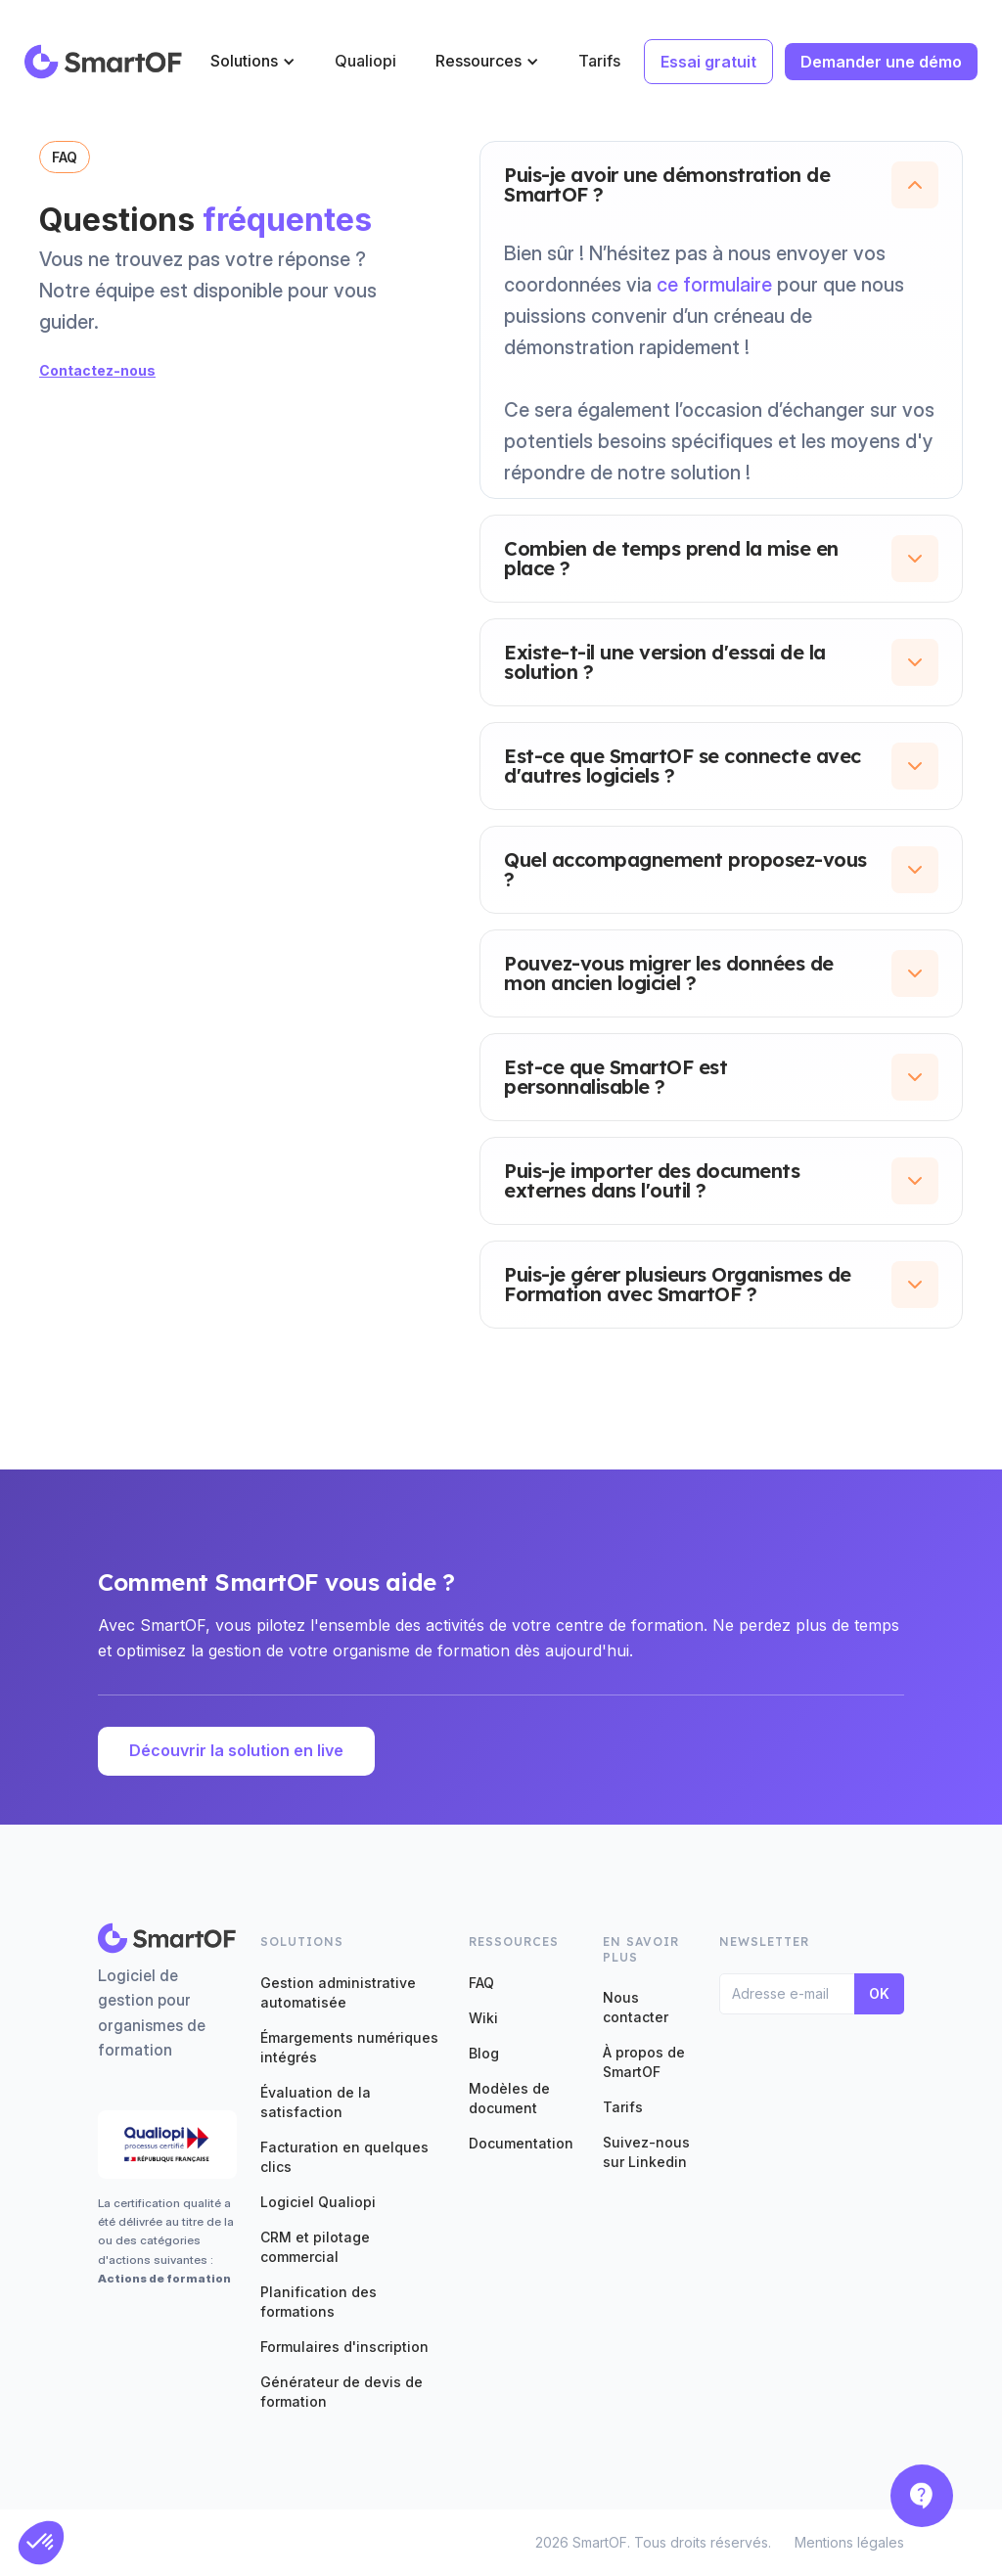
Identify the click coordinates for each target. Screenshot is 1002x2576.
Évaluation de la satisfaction (315, 2102)
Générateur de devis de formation (341, 2391)
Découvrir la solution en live (236, 1750)
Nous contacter (635, 2007)
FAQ (481, 1982)
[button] (253, 61)
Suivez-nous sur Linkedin (646, 2152)
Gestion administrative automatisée (338, 1992)
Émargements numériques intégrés (349, 2047)
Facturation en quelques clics (344, 2157)
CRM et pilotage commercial (315, 2247)
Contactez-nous (97, 370)
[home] (103, 61)
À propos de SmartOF (644, 2062)
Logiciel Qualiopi (318, 2201)
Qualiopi (365, 60)
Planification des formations (318, 2301)
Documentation (521, 2143)
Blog (484, 2053)
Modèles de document (509, 2098)
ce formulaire (714, 284)
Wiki (483, 2018)
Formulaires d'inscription (344, 2346)
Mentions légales (849, 2542)
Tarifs (599, 60)
